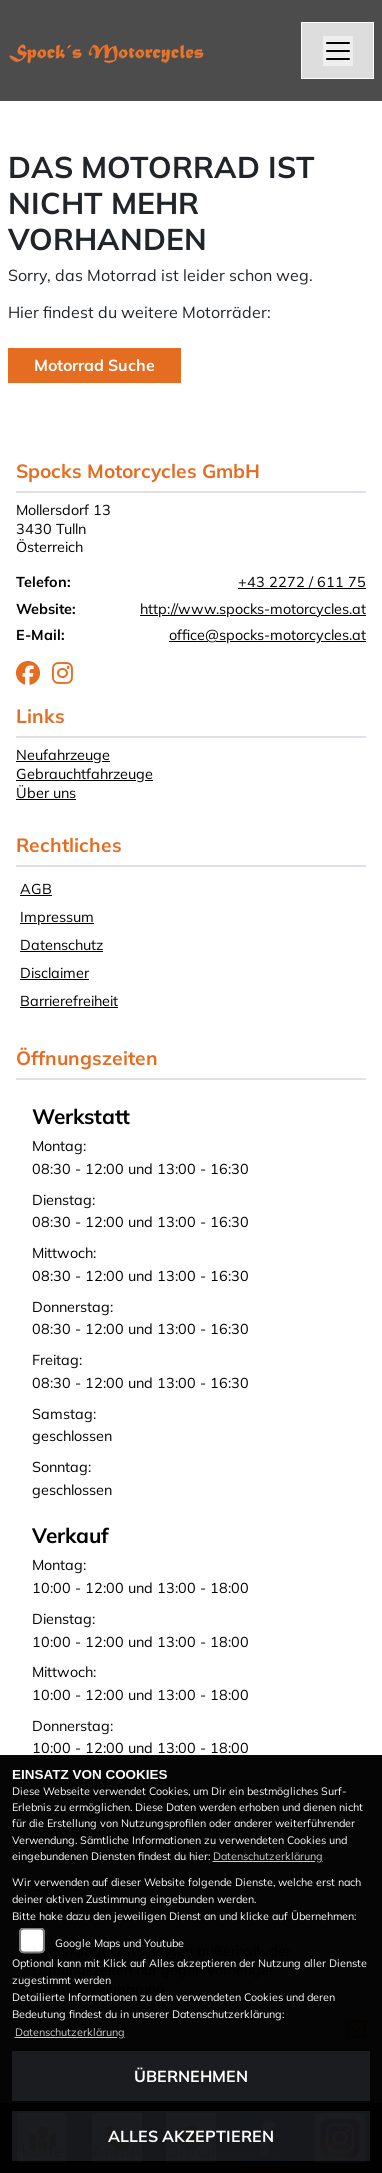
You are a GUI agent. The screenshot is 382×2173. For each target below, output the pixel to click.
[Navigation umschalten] (338, 51)
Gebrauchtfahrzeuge (84, 774)
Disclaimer (54, 973)
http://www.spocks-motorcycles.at (253, 609)
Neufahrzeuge (63, 755)
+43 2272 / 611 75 (302, 582)
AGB (36, 889)
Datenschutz (61, 945)
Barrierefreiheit (69, 1001)
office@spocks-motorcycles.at (267, 635)
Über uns (46, 793)
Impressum (57, 917)
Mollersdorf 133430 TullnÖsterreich (63, 528)
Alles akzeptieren (191, 2136)
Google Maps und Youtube (119, 1943)
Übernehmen (191, 2076)
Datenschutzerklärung (268, 1856)
